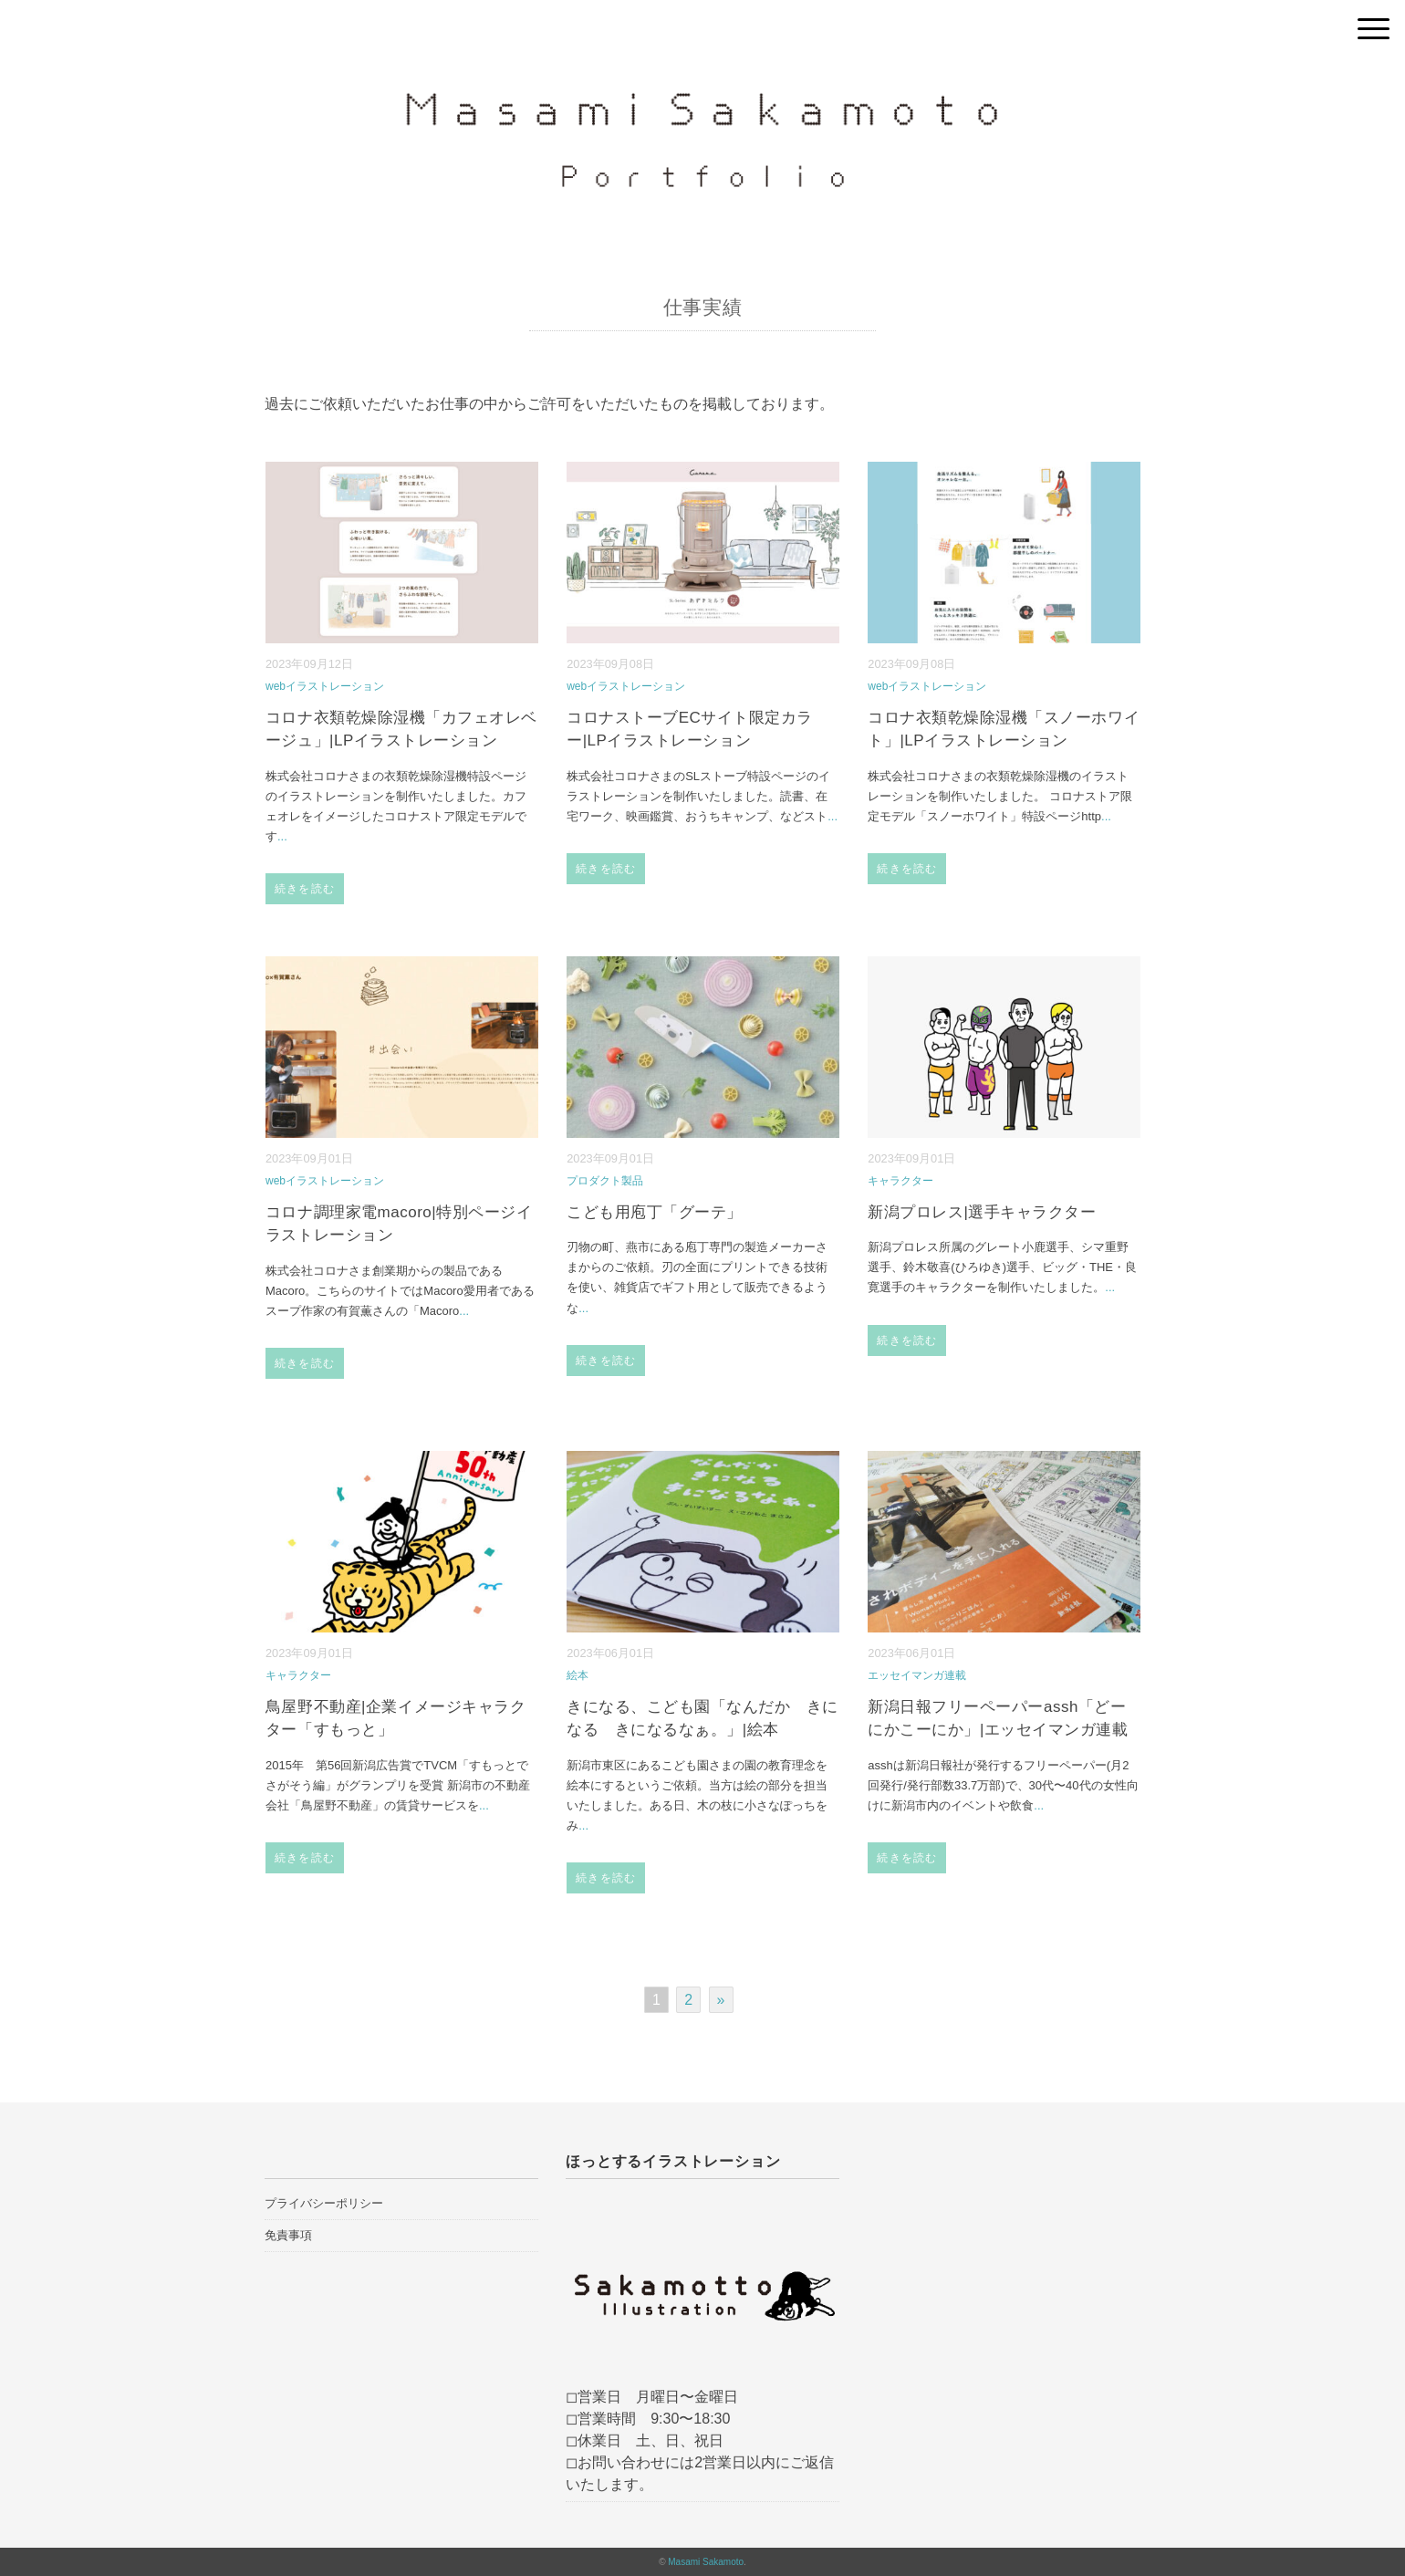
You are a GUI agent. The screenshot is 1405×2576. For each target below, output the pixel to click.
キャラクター (900, 1180)
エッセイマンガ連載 (917, 1675)
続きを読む (305, 888)
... (282, 836)
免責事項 (288, 2235)
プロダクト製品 (605, 1180)
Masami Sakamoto (706, 2562)
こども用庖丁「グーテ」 (655, 1212)
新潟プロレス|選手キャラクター (982, 1212)
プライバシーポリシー (324, 2203)
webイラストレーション (324, 686)
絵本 (577, 1675)
